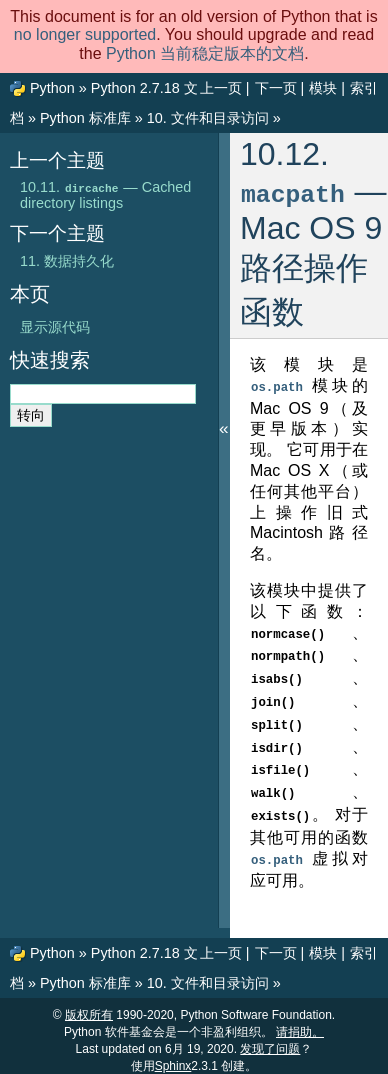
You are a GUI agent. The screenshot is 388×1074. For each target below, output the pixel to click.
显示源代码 (55, 327)
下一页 (276, 88)
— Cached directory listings (105, 195)
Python (52, 88)
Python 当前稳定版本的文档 (205, 53)
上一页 (221, 88)
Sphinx (173, 1056)
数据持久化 (67, 261)
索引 (364, 88)
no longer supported (85, 34)
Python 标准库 (85, 118)
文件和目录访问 (208, 118)
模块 (323, 88)
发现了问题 (270, 1039)
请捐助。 (300, 1022)
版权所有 (89, 1005)
